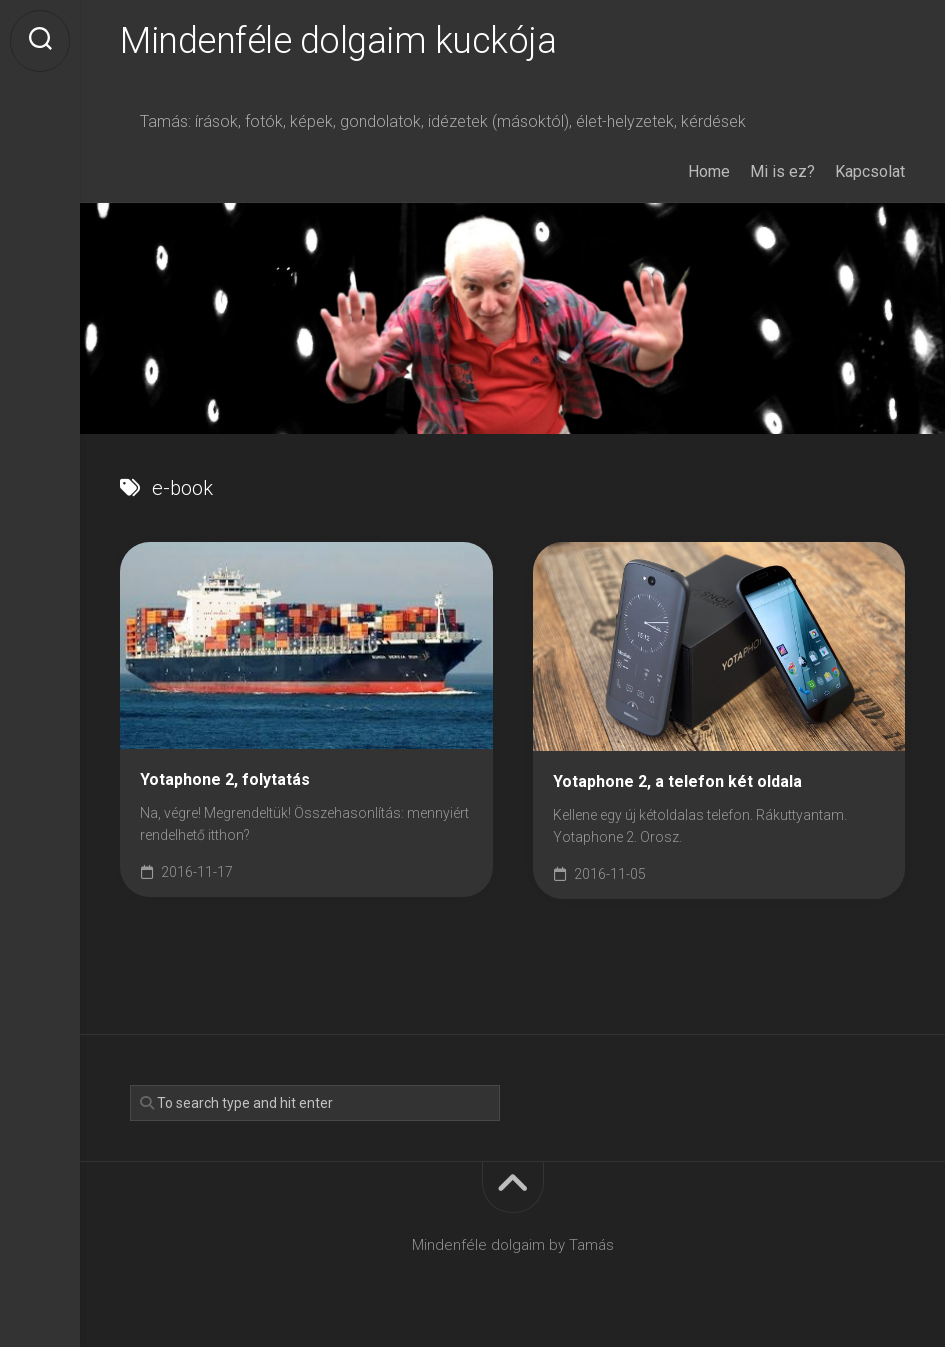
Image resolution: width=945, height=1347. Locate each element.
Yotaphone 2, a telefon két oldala (677, 781)
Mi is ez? (782, 171)
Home (709, 171)
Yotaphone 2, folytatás (225, 779)
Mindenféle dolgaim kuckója (338, 41)
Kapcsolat (870, 171)
